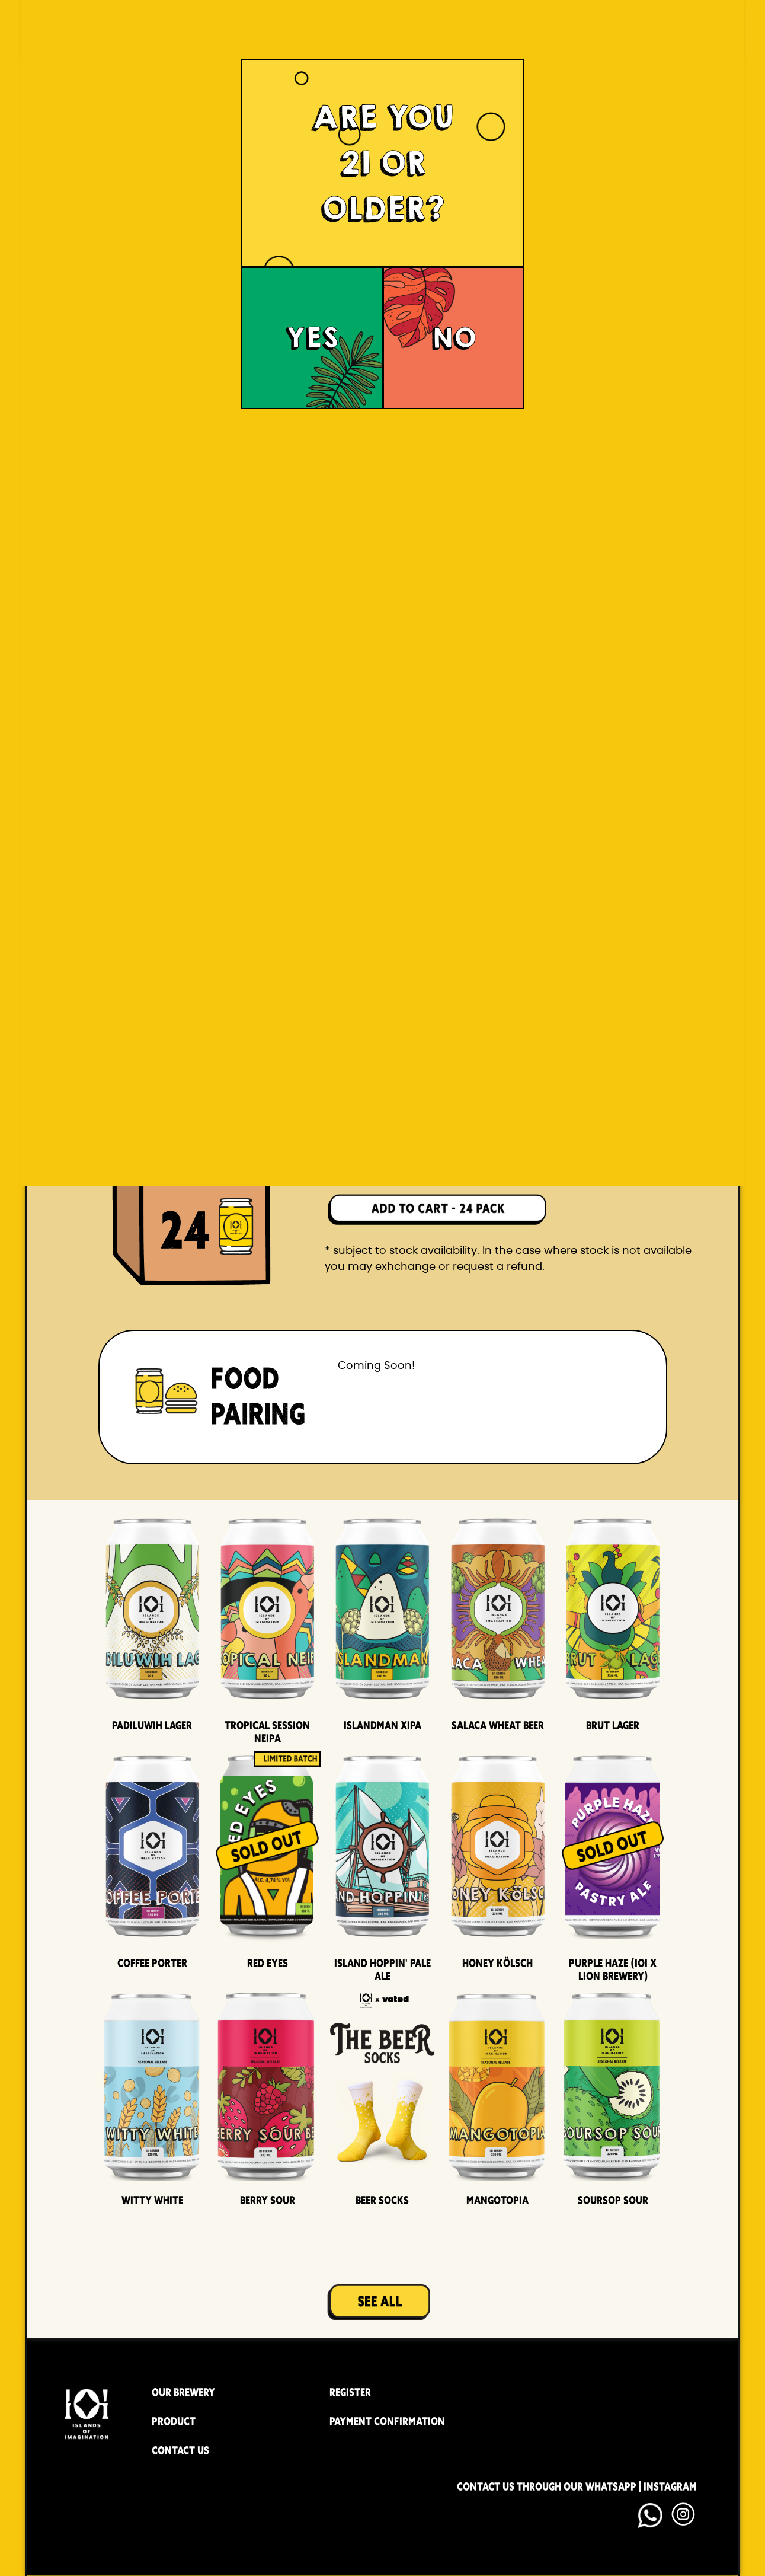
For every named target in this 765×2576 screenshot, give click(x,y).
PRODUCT (174, 2421)
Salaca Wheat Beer (498, 1725)
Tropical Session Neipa (267, 1732)
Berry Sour (267, 2200)
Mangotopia (497, 2200)
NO (453, 338)
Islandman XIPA (382, 1725)
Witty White (152, 2200)
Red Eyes (267, 1962)
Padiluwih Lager (152, 1725)
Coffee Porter (152, 1962)
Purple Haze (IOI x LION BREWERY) (613, 1969)
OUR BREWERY (183, 2392)
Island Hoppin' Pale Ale (382, 1969)
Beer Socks (382, 2200)
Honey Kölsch (497, 1962)
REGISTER (350, 2392)
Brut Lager (612, 1725)
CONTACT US (180, 2450)
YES (311, 338)
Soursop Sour (613, 2200)
